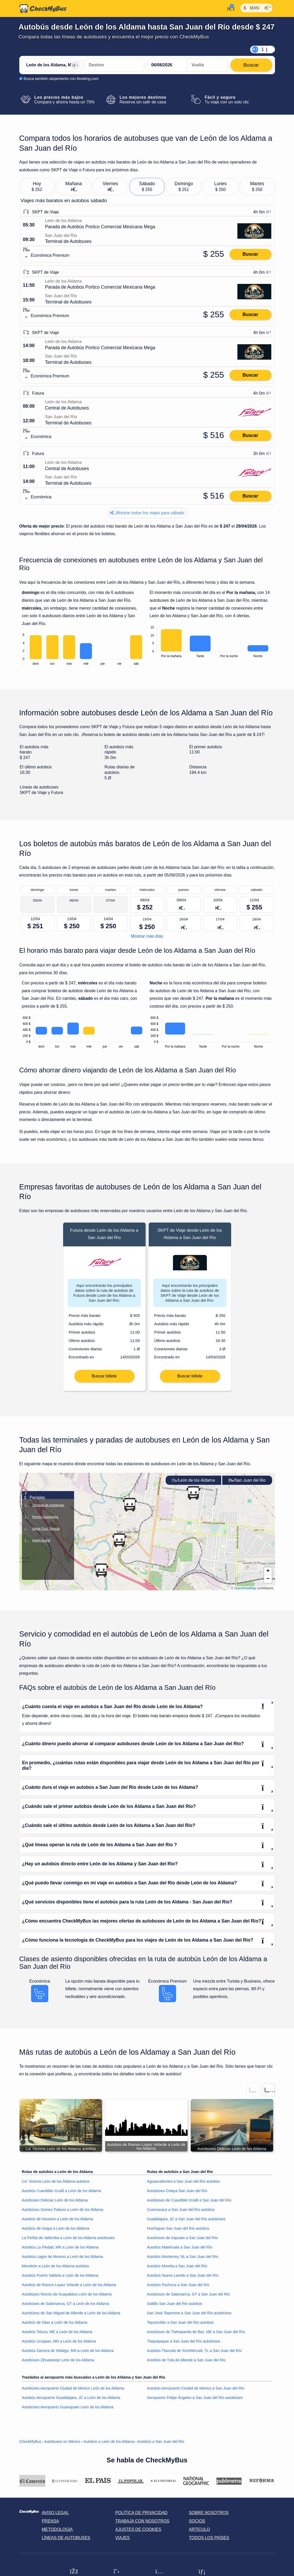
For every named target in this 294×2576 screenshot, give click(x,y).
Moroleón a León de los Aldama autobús (55, 2269)
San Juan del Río (247, 1483)
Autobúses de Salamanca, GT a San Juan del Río (188, 2297)
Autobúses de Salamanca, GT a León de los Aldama (65, 2307)
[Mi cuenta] (229, 8)
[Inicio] (43, 8)
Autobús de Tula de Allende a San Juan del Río (186, 2363)
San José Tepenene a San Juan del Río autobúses (189, 2316)
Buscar (250, 254)
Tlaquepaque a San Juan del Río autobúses (183, 2344)
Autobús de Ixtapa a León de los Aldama (55, 2231)
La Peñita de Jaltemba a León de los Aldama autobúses (68, 2241)
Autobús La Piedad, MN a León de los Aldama (60, 2250)
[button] (101, 1573)
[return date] (207, 65)
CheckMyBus (30, 2444)
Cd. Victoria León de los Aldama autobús (56, 2184)
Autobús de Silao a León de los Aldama (54, 2325)
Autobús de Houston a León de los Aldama (57, 2222)
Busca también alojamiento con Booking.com (61, 79)
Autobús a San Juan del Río (160, 2444)
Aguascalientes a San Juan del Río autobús (183, 2184)
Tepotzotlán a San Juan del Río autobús (180, 2325)
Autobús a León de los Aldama (108, 2444)
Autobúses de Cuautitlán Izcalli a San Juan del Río (189, 2203)
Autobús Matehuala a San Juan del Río (179, 2250)
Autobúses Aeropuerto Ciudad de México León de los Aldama (73, 2391)
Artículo (199, 2532)
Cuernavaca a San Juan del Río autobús (181, 2213)
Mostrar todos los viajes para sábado (147, 513)
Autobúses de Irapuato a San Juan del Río (182, 2241)
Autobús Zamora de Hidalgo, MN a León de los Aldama (68, 2354)
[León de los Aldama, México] (52, 65)
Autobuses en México (62, 2444)
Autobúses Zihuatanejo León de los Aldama (58, 2363)
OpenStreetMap (245, 1591)
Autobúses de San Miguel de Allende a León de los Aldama (71, 2316)
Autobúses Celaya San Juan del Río (177, 2194)
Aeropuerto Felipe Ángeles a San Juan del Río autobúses (195, 2400)
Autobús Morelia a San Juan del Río (177, 2269)
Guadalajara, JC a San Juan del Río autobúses (186, 2222)
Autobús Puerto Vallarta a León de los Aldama (60, 2278)
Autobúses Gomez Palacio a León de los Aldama (62, 2213)
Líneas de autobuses (66, 2541)
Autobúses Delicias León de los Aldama (55, 2203)
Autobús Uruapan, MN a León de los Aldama (59, 2344)
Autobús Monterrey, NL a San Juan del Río (182, 2260)
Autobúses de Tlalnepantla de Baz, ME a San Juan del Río (196, 2335)
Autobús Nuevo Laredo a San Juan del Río (183, 2278)
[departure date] (167, 65)
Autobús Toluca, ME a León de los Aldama (57, 2335)
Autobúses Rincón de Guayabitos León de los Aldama (67, 2297)
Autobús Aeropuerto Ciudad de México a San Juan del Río (195, 2391)
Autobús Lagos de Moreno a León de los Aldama (62, 2260)
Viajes (122, 2541)
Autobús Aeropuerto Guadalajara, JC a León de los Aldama (71, 2400)
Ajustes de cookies (138, 2532)
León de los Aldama (193, 1483)
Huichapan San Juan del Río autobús (178, 2231)
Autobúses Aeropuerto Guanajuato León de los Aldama (67, 2410)
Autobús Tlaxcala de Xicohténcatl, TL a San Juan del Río (194, 2354)
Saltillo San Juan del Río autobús (174, 2307)
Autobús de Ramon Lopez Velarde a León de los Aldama (69, 2288)
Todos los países (209, 2541)
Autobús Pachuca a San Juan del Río (178, 2288)
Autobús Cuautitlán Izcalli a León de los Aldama (61, 2194)
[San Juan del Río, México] (114, 65)
